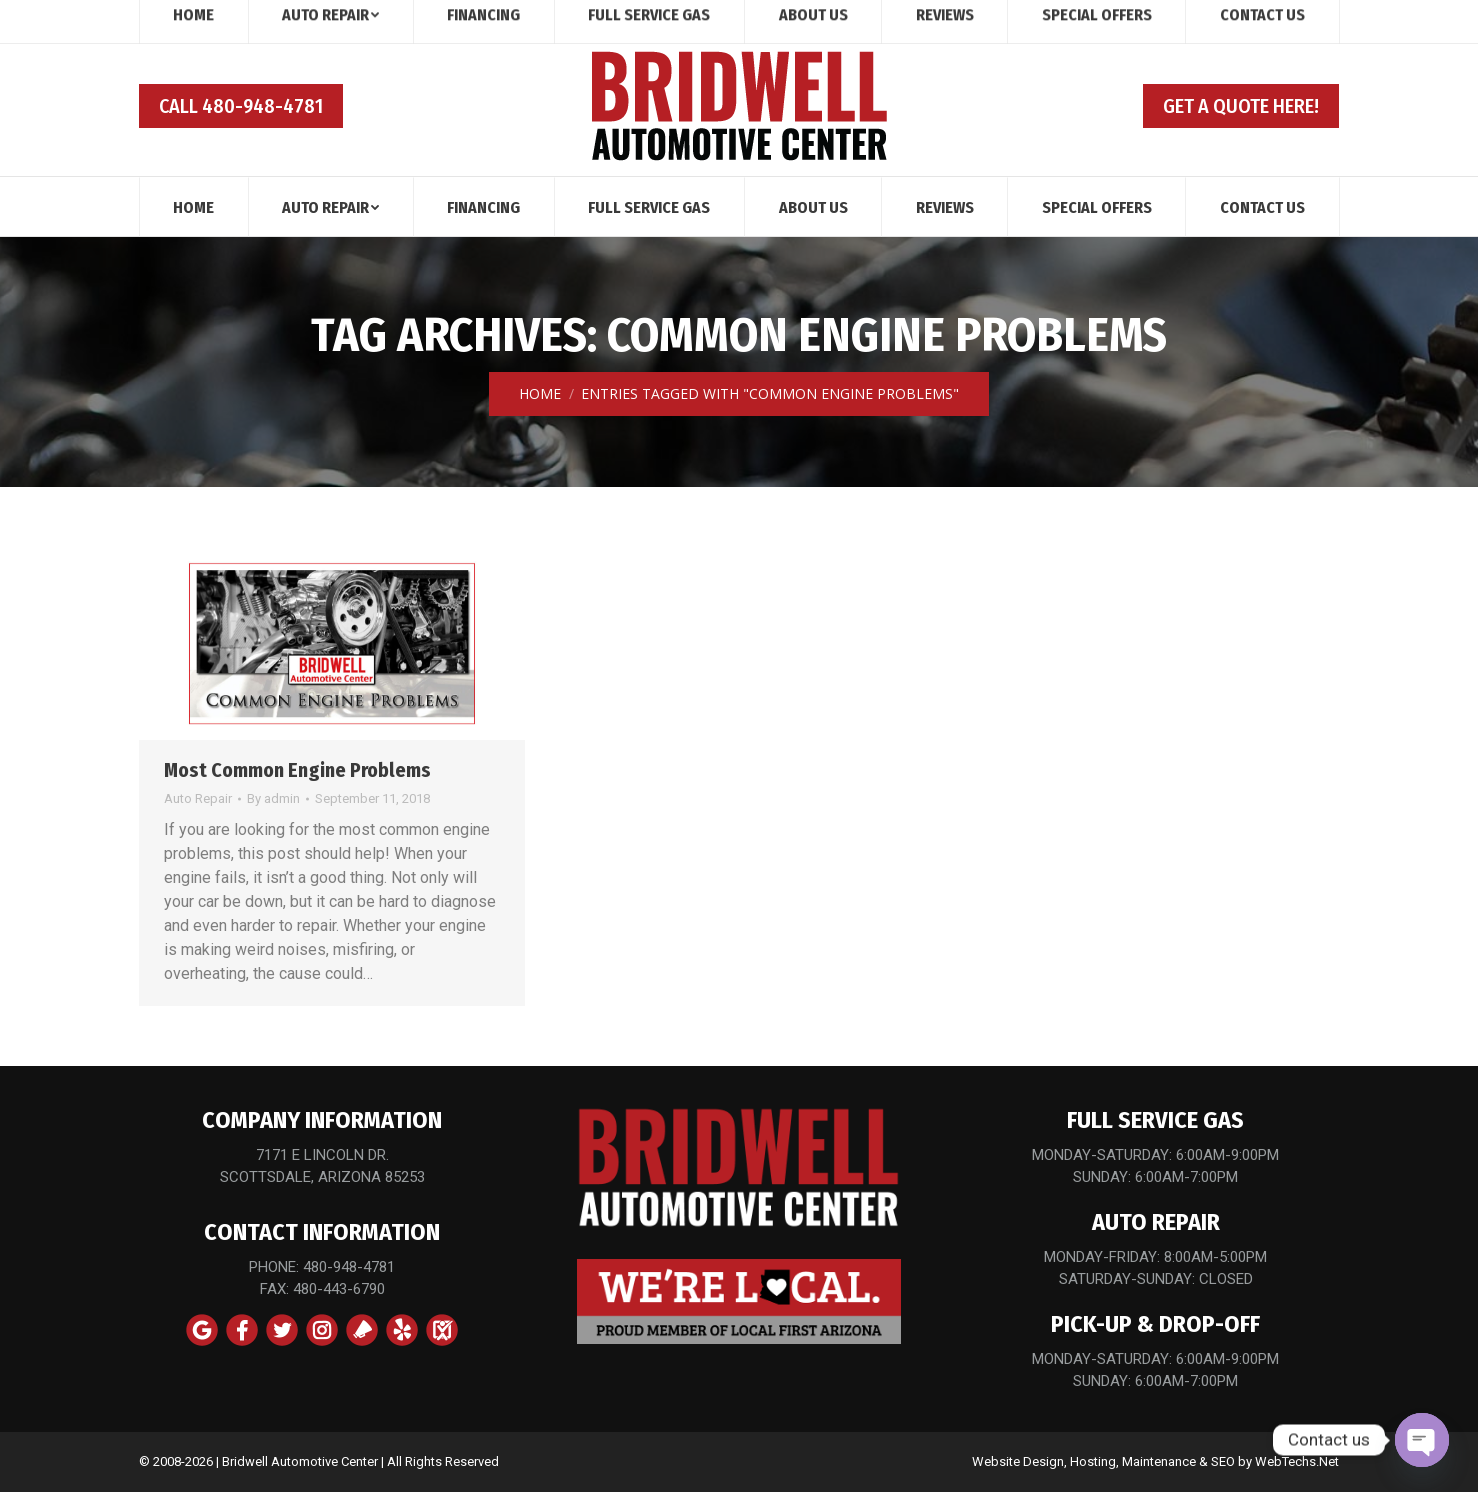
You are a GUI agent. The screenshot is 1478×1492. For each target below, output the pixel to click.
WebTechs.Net (1297, 1461)
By (273, 798)
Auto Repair (198, 798)
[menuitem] (193, 206)
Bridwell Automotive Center (300, 1461)
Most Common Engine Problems (297, 770)
